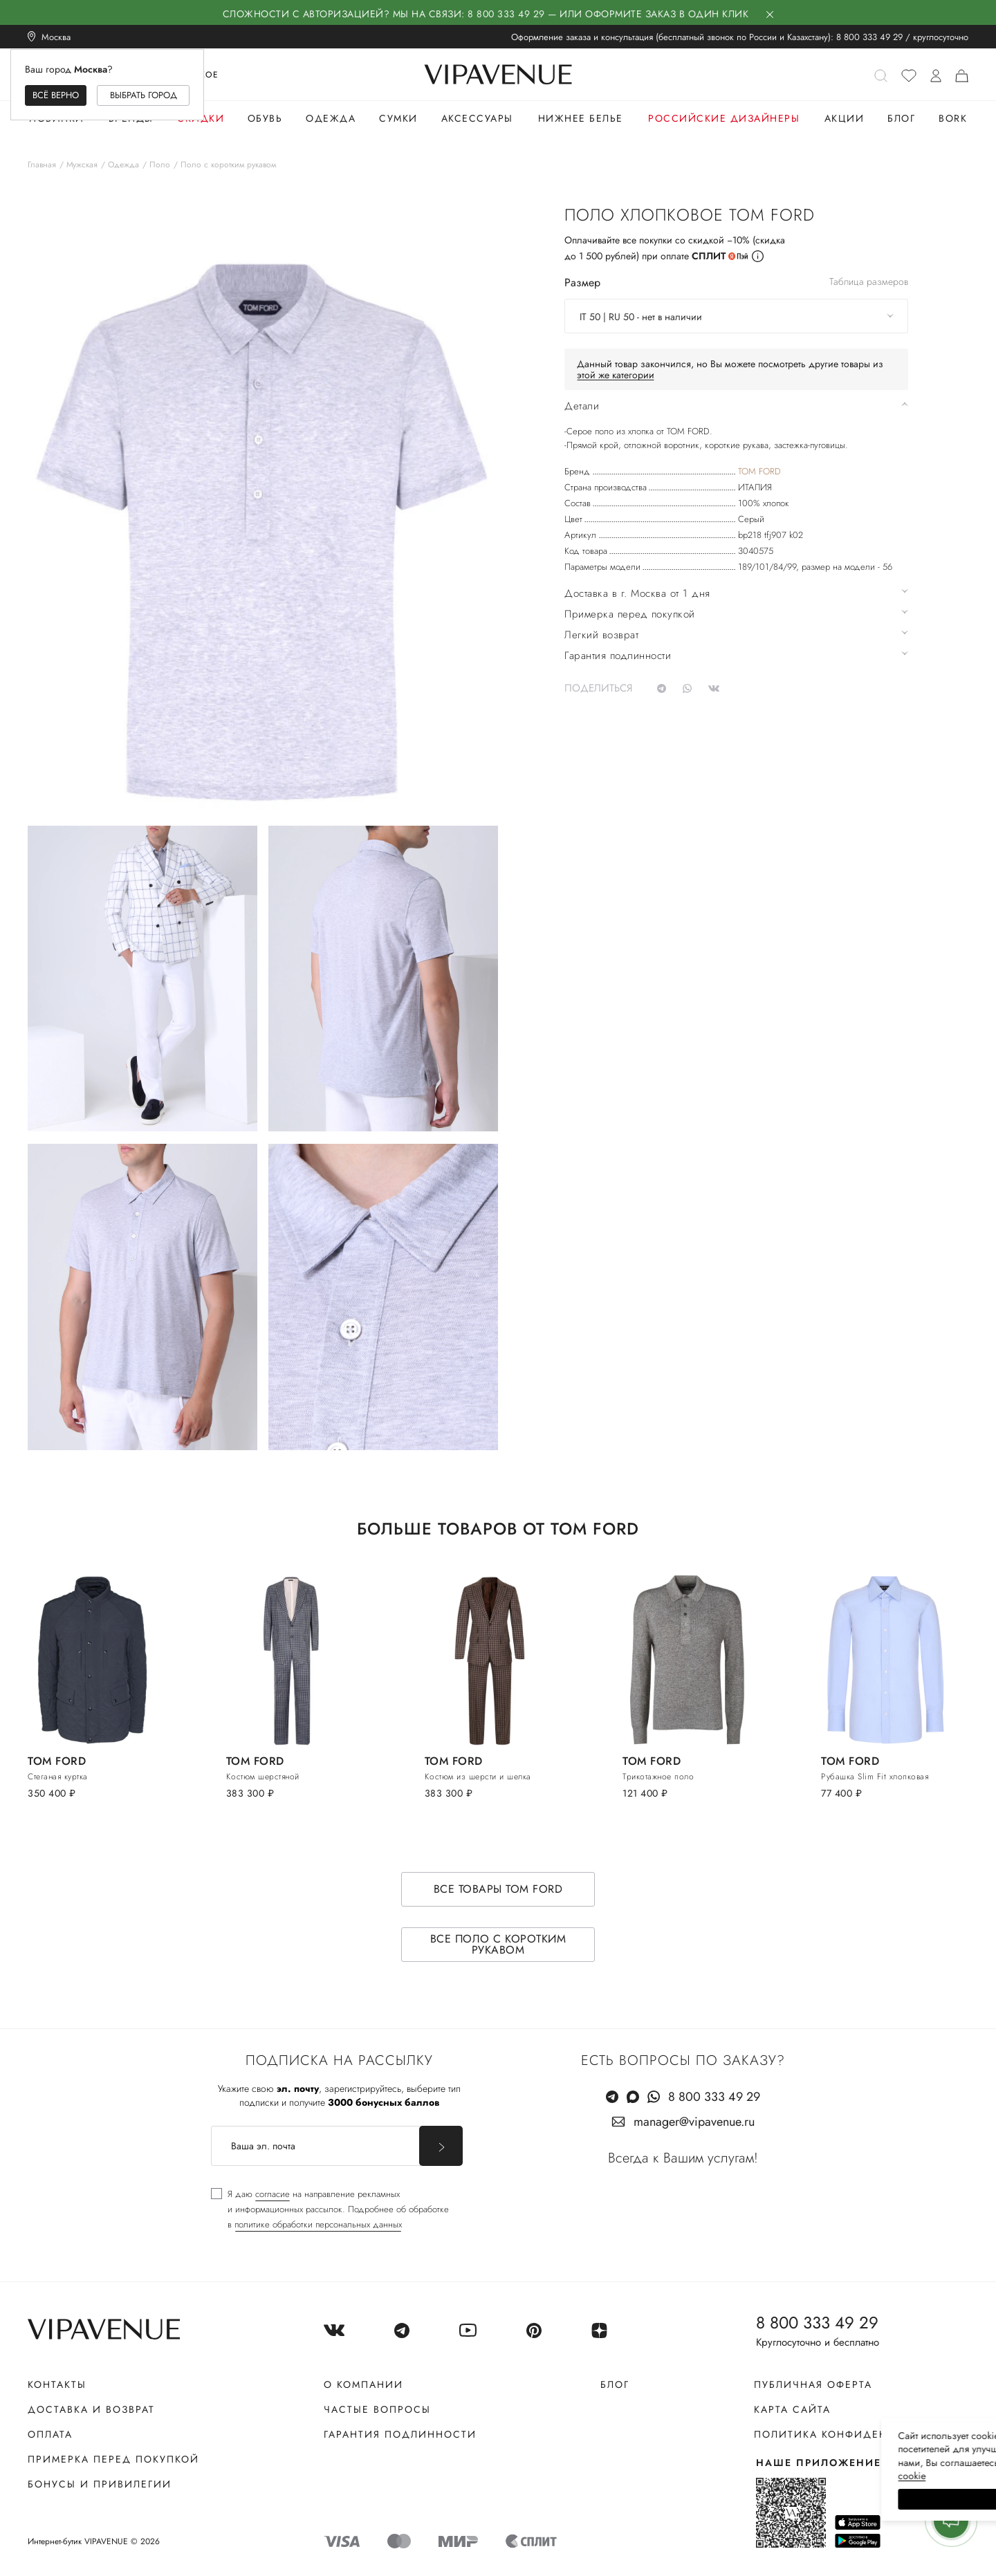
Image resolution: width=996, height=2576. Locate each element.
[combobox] (736, 316)
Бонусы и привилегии (100, 2484)
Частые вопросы (377, 2409)
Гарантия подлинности (400, 2434)
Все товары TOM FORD (498, 1889)
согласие (272, 2193)
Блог (901, 118)
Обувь (265, 118)
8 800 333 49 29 (869, 37)
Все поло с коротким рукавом (498, 1944)
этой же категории (615, 375)
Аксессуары (477, 118)
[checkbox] (330, 2209)
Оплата (50, 2434)
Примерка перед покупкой (113, 2459)
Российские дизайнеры (724, 118)
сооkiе (724, 2476)
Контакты (57, 2384)
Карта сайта (792, 2409)
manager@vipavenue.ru (694, 2121)
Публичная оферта (813, 2384)
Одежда (331, 118)
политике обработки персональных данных (318, 2224)
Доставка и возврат (91, 2409)
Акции (844, 118)
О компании (363, 2384)
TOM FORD (759, 471)
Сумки (398, 118)
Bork (953, 118)
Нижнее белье (580, 118)
